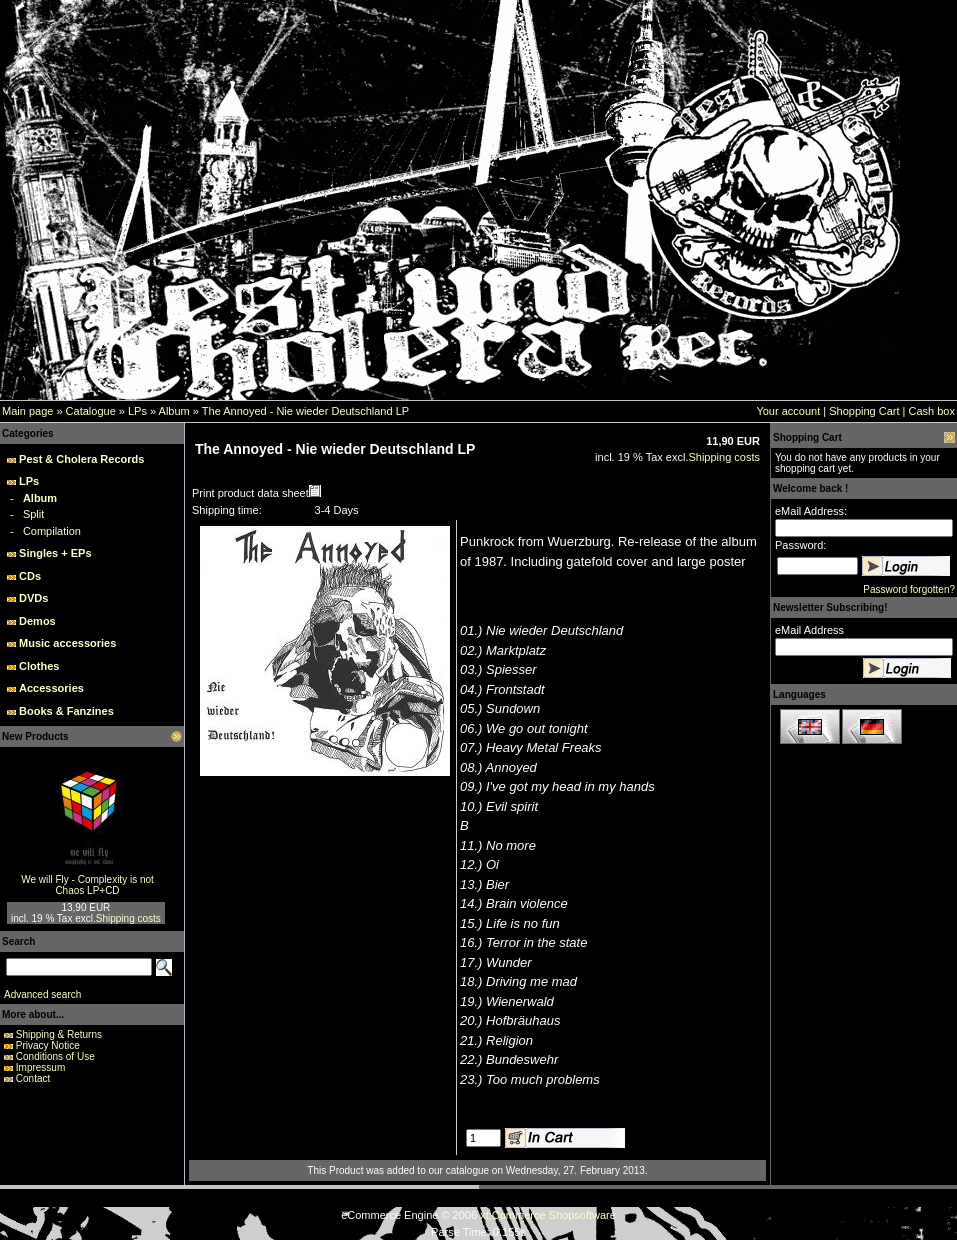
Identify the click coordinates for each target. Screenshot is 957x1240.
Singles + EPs (55, 553)
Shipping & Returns (59, 1034)
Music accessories (67, 643)
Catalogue (91, 411)
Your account (788, 411)
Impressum (40, 1067)
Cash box (932, 411)
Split (33, 514)
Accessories (51, 688)
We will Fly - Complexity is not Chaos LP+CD (87, 885)
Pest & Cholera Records (81, 459)
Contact (33, 1078)
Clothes (39, 666)
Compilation (52, 531)
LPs (137, 411)
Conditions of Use (55, 1056)
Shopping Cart (864, 411)
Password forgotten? (909, 589)
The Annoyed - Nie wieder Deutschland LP (305, 411)
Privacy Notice (48, 1045)
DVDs (33, 598)
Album (174, 411)
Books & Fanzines (66, 711)
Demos (37, 621)
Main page (27, 411)
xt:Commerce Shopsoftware (548, 1215)
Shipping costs (128, 918)
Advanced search (42, 994)
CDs (30, 576)
